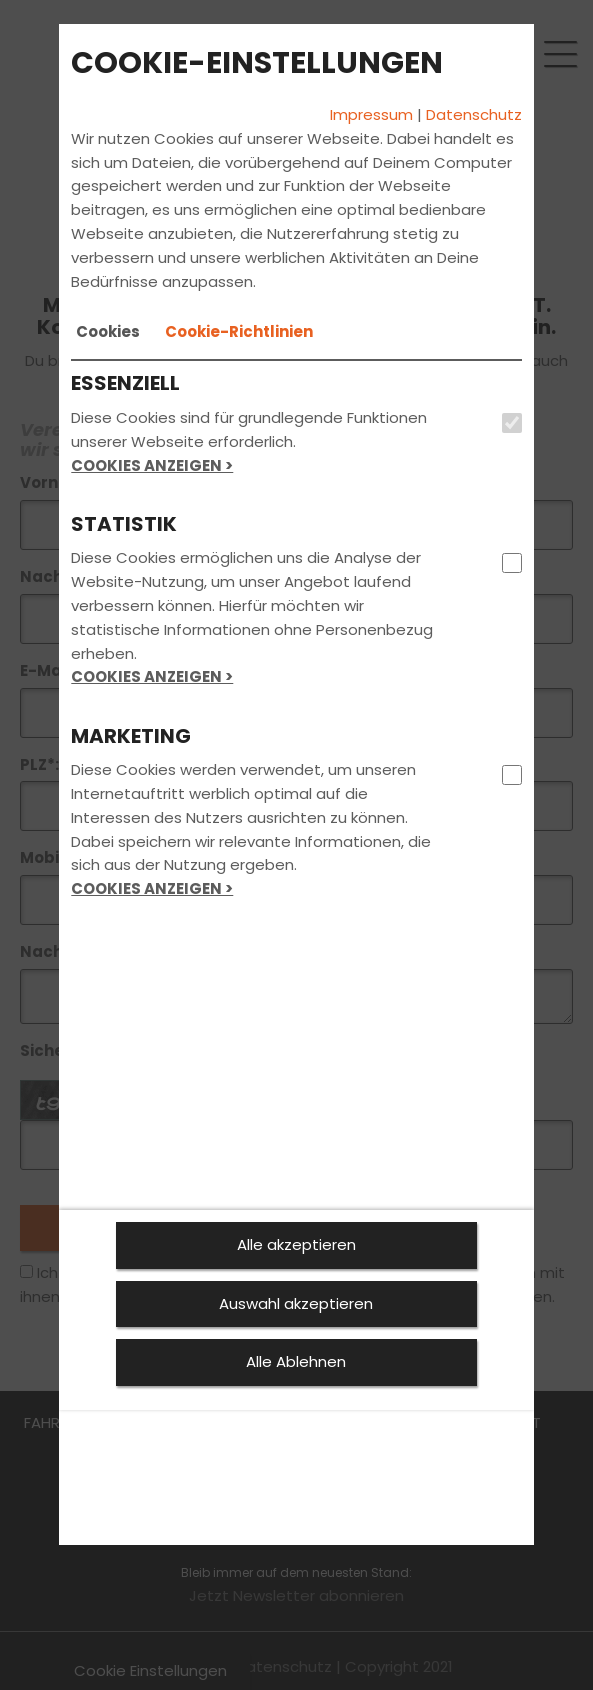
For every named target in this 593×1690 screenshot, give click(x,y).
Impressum (371, 114)
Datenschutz (474, 114)
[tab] (108, 332)
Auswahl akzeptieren (296, 1303)
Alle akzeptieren (296, 1244)
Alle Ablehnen (296, 1361)
